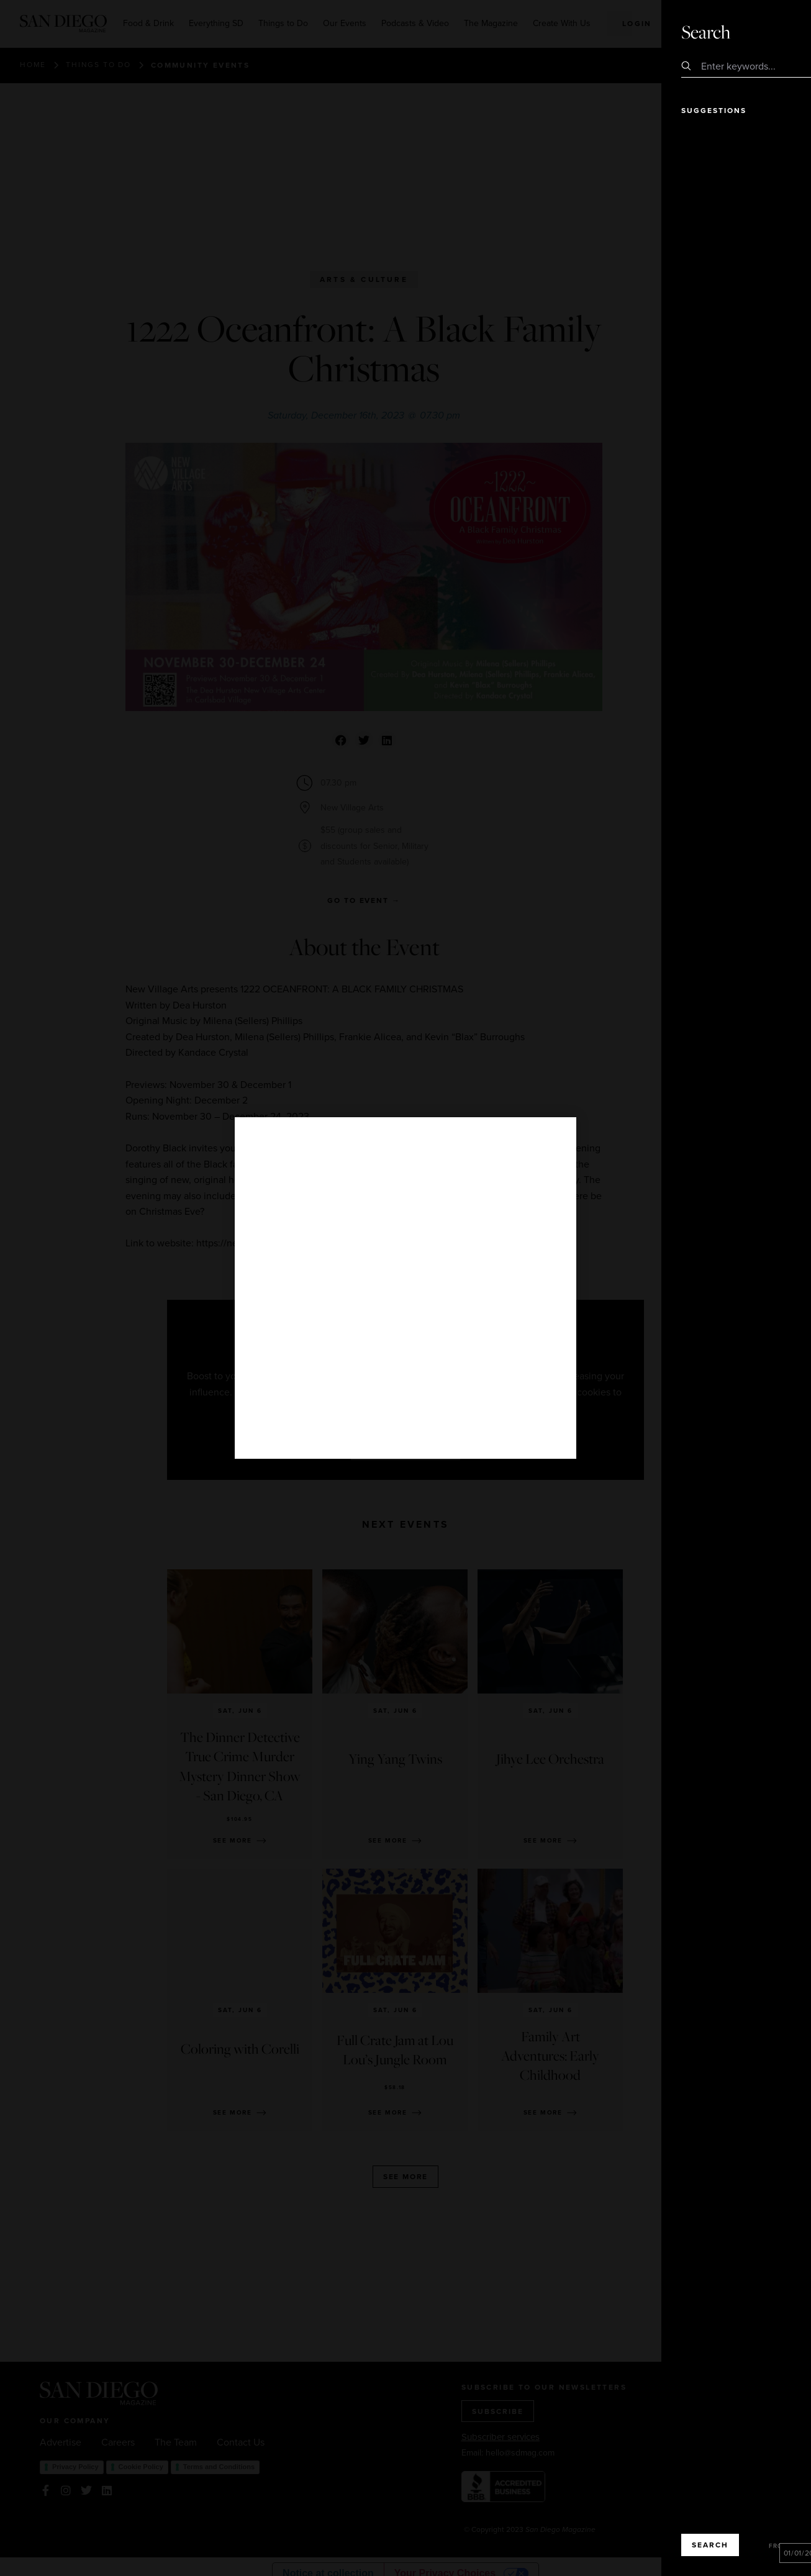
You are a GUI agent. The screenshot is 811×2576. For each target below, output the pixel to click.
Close (766, 30)
